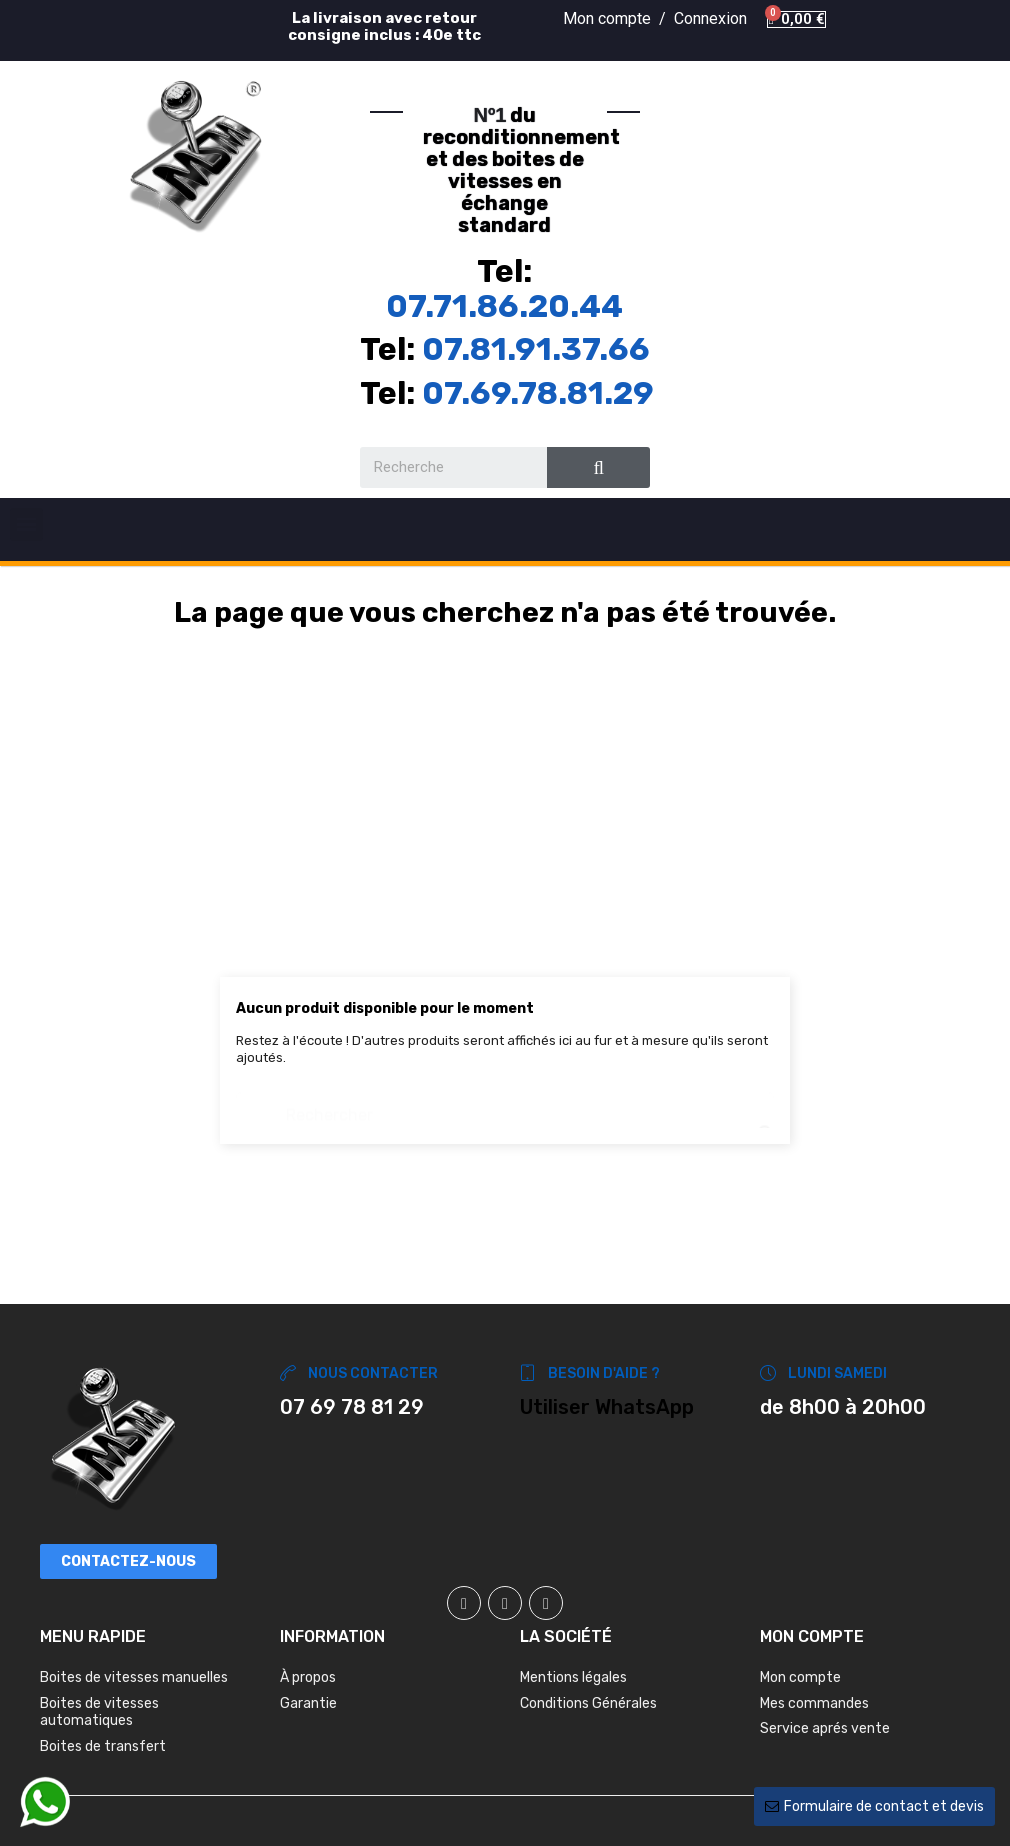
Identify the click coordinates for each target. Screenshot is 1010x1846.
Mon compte (800, 1677)
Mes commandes (814, 1703)
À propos (308, 1677)
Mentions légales (573, 1677)
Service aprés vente (825, 1728)
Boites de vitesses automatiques (99, 1712)
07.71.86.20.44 (504, 306)
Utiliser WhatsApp (607, 1407)
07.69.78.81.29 (538, 393)
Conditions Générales (588, 1703)
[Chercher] (505, 1105)
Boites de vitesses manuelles (134, 1677)
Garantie (308, 1703)
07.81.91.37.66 (536, 349)
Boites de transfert (103, 1746)
